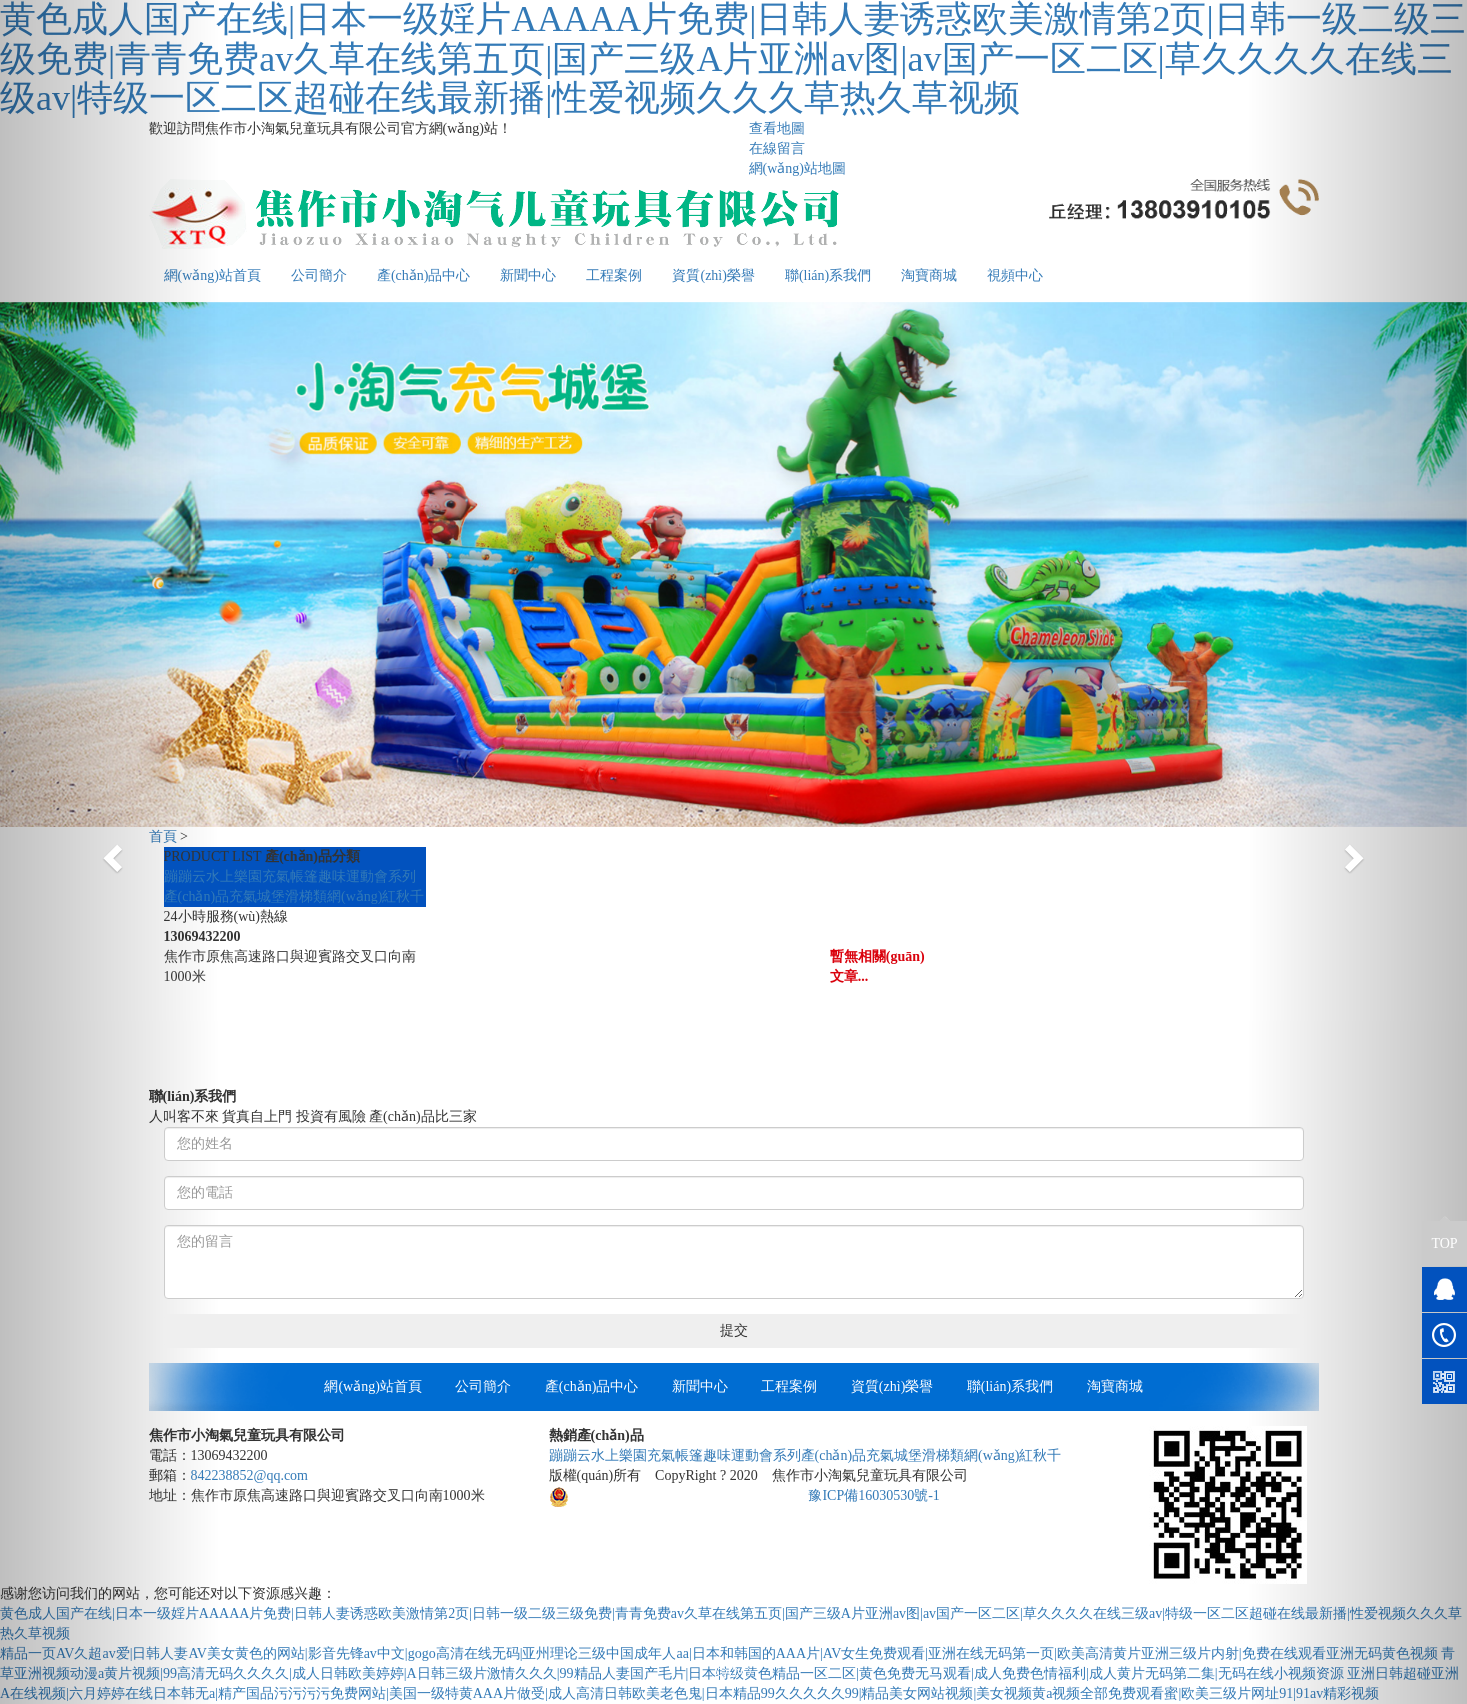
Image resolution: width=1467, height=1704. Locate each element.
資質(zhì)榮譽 (713, 275)
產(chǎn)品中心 (424, 275)
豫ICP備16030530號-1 (873, 1495)
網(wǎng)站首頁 (372, 1386)
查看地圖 (777, 128)
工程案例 (614, 275)
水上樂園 (234, 876)
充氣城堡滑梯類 (278, 896)
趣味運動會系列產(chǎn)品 (785, 1455)
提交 (734, 1330)
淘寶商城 (929, 275)
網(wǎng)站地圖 (797, 168)
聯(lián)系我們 (828, 275)
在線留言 (777, 148)
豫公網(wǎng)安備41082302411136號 (670, 1495)
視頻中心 (1015, 275)
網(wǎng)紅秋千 (375, 896)
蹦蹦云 (185, 876)
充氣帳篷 (290, 876)
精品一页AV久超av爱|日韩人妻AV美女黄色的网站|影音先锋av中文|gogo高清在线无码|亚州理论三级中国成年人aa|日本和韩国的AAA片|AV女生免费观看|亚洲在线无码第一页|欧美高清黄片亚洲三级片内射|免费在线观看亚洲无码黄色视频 (719, 1653)
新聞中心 (528, 275)
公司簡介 (319, 275)
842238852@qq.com (250, 1475)
